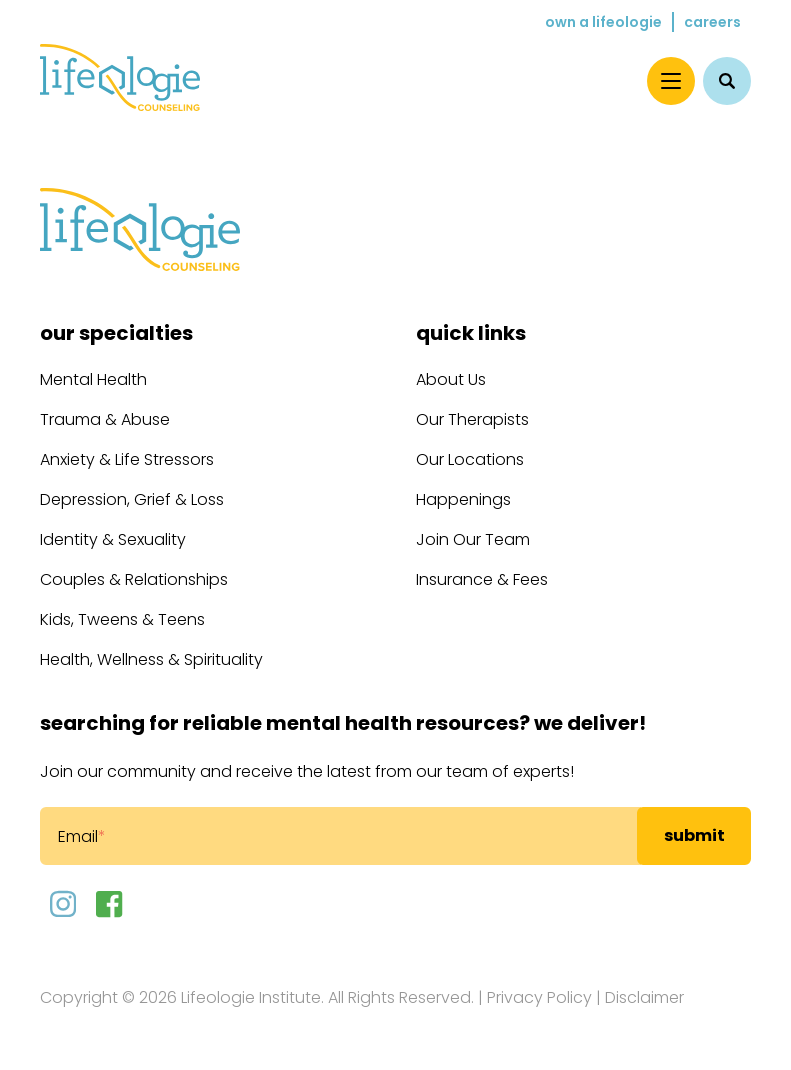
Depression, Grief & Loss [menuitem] (132, 499)
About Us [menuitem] (451, 379)
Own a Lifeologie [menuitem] (603, 22)
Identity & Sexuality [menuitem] (113, 539)
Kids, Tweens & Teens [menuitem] (122, 619)
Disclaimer (644, 997)
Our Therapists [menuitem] (472, 419)
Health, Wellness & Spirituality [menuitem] (151, 659)
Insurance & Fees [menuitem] (482, 579)
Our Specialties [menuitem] (116, 333)
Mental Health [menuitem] (93, 379)
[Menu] (671, 81)
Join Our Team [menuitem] (473, 539)
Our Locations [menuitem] (470, 459)
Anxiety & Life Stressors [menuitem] (127, 459)
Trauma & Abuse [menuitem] (105, 419)
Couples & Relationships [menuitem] (134, 579)
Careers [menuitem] (712, 22)
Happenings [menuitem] (463, 499)
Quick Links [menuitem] (471, 333)
